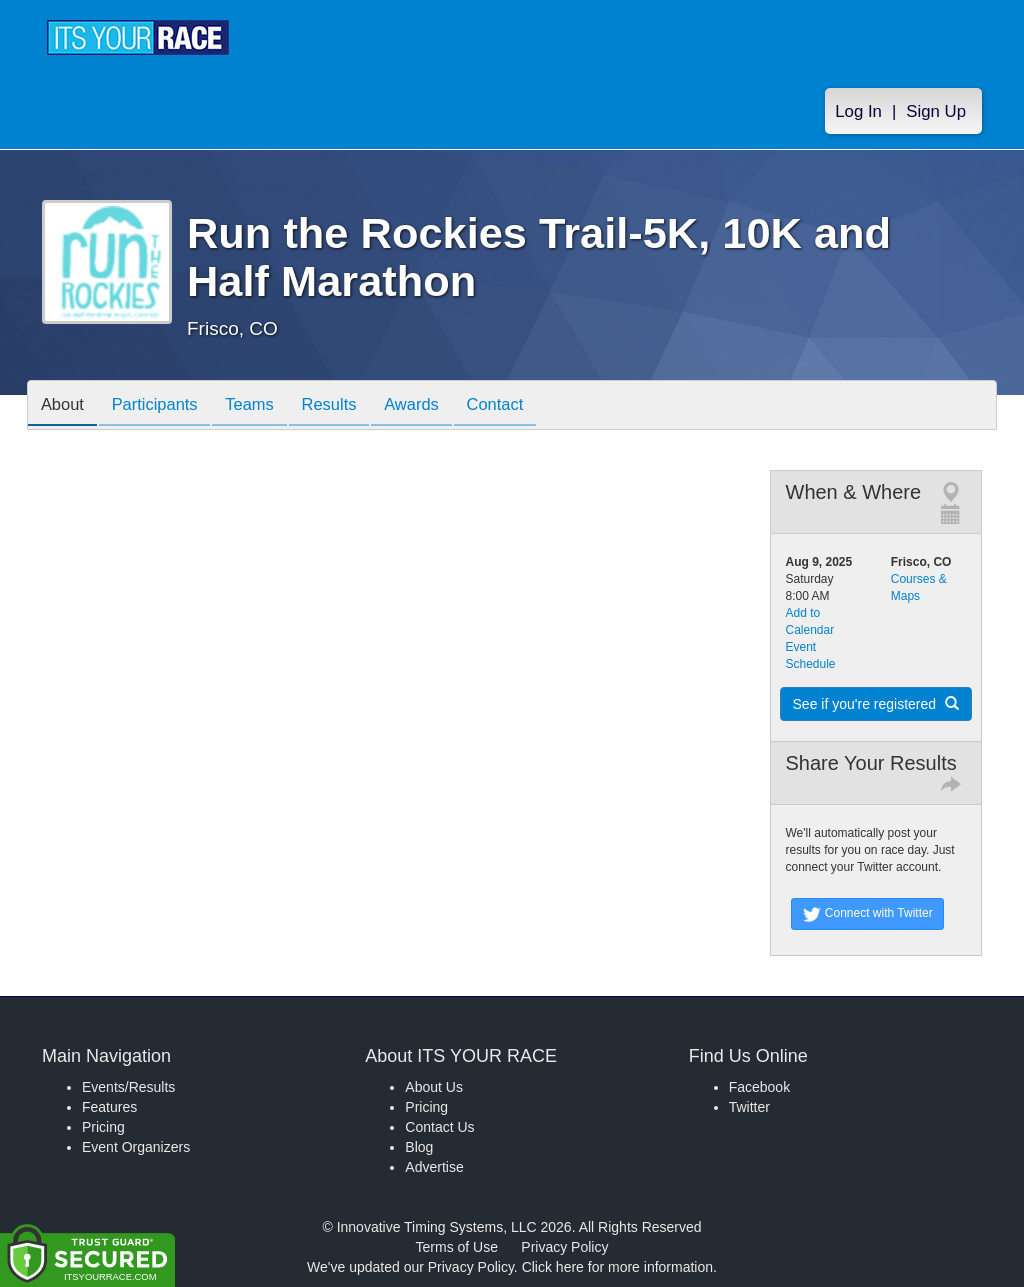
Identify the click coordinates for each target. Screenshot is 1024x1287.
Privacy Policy (564, 1247)
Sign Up (936, 111)
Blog (419, 1147)
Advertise (434, 1167)
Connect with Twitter (867, 914)
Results (348, 406)
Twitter (749, 1107)
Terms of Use (457, 1247)
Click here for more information (617, 1267)
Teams (263, 406)
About (65, 406)
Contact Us (439, 1127)
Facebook (759, 1087)
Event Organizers (136, 1147)
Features (109, 1107)
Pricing (103, 1127)
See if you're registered (876, 704)
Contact (525, 406)
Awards (436, 406)
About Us (434, 1087)
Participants (163, 406)
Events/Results (128, 1087)
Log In (858, 111)
